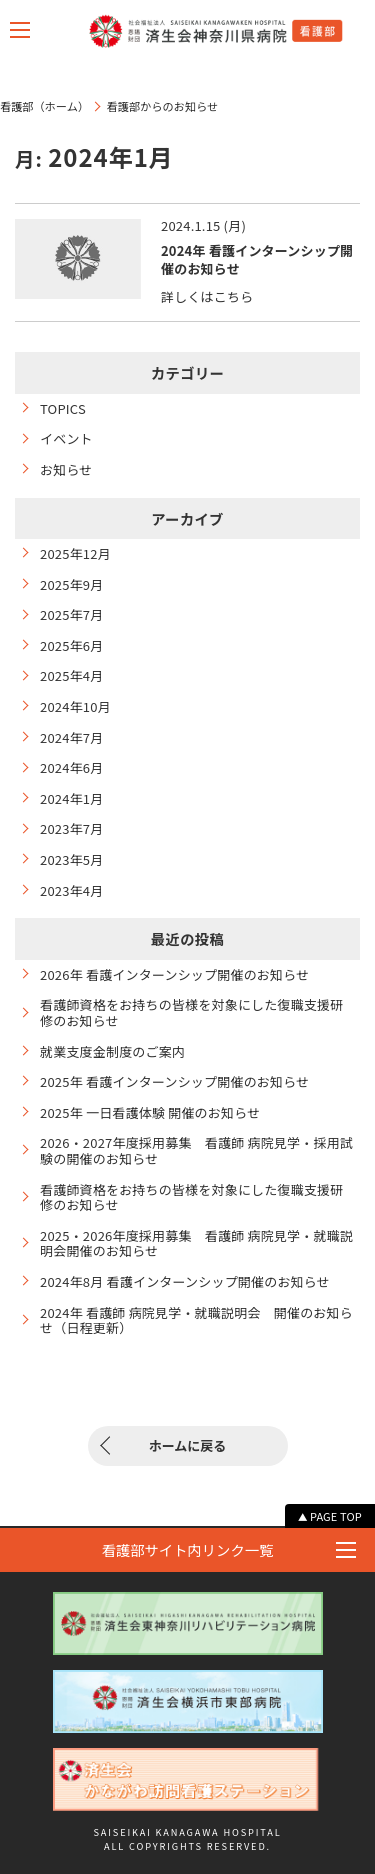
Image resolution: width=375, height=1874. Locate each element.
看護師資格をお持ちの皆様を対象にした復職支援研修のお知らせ (192, 1012)
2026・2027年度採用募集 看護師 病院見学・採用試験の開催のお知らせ (196, 1150)
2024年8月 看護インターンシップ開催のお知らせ (185, 1282)
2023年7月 (71, 829)
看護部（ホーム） (44, 106)
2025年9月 (71, 585)
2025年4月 (71, 676)
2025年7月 (71, 615)
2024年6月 (71, 768)
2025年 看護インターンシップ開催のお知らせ (174, 1082)
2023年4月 (71, 891)
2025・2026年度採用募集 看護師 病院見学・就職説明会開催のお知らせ (196, 1243)
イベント (66, 439)
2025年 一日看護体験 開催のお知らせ (150, 1113)
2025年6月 (71, 646)
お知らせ (66, 470)
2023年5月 (71, 860)
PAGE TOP (336, 1516)
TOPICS (63, 409)
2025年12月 (75, 554)
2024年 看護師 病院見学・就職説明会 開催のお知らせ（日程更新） (196, 1320)
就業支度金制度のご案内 (112, 1052)
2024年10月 (75, 707)
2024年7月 (71, 738)
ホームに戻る (188, 1445)
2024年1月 (71, 799)
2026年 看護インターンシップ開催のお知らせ (174, 975)
